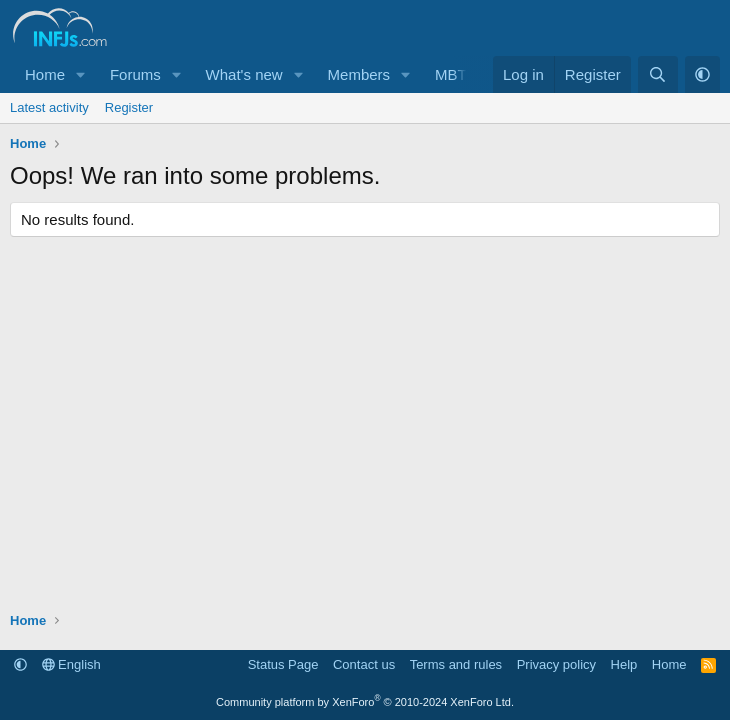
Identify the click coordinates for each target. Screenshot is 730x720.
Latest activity (49, 107)
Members (359, 74)
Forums (135, 74)
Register (129, 107)
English (71, 664)
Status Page (283, 664)
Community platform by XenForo (365, 702)
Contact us (364, 664)
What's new (244, 74)
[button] (81, 74)
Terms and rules (456, 664)
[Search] (657, 74)
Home (45, 74)
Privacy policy (556, 664)
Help (624, 664)
